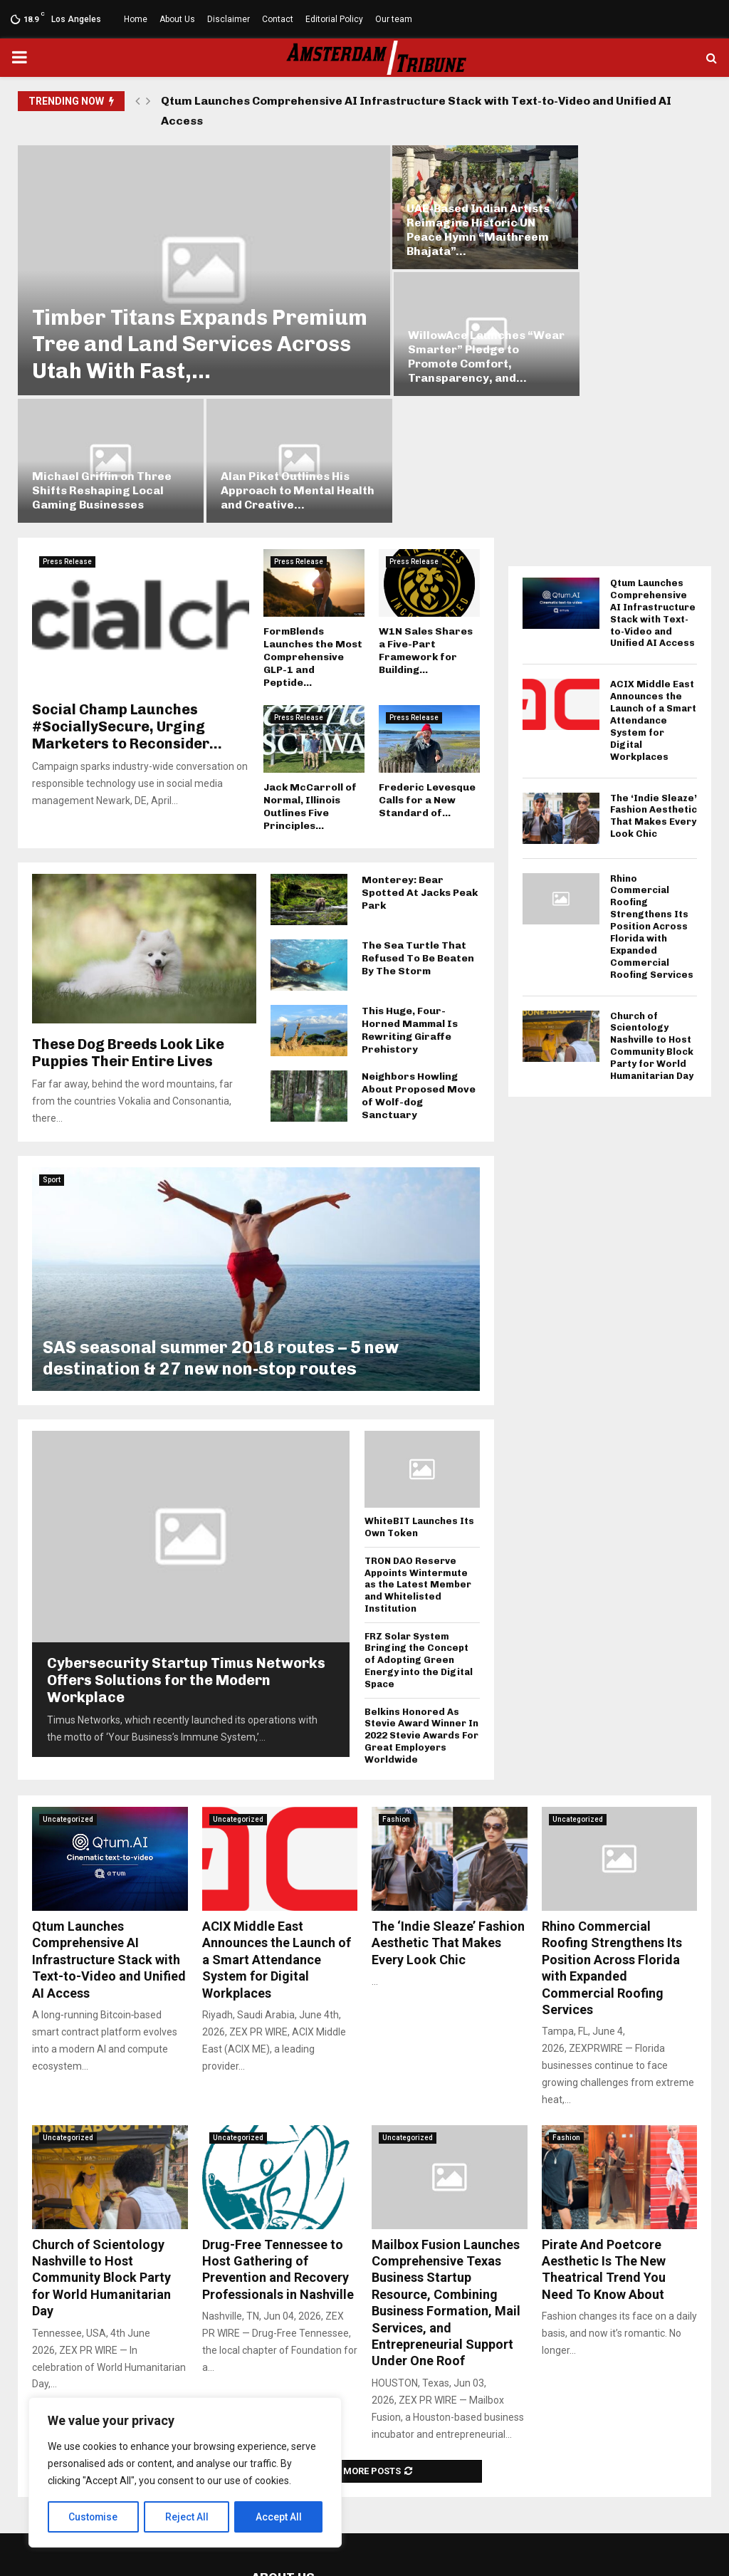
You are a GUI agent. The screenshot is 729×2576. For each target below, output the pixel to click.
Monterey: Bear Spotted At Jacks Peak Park (420, 747)
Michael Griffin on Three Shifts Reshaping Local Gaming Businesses (448, 345)
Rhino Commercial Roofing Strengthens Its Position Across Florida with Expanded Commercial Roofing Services (651, 781)
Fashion (396, 1674)
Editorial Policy (334, 19)
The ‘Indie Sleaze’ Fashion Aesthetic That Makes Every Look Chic (653, 670)
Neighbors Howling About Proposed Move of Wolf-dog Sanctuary (419, 950)
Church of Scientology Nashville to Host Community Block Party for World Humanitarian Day (651, 900)
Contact (277, 19)
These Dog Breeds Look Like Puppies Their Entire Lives (128, 907)
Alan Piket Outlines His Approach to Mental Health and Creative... (618, 345)
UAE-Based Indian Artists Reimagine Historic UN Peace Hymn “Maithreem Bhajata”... (450, 220)
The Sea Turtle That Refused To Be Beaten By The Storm (418, 813)
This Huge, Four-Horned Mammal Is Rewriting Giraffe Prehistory (410, 885)
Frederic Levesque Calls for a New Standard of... (427, 655)
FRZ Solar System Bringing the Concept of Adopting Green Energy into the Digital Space (418, 1515)
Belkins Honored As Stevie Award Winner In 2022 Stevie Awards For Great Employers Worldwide (421, 1590)
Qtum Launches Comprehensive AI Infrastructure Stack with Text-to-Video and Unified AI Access (416, 110)
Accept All (279, 2517)
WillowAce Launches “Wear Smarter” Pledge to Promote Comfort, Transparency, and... (622, 220)
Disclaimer (228, 19)
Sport (52, 1034)
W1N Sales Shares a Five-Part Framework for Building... (426, 505)
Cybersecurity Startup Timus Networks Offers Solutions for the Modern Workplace (186, 1534)
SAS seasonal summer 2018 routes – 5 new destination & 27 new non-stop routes (221, 1212)
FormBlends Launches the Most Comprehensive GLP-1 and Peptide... (312, 511)
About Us (177, 19)
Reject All (187, 2517)
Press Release (67, 416)
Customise (93, 2517)
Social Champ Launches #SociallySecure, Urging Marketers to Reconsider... (127, 581)
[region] (185, 2473)
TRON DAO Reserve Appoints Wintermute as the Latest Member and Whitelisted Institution (417, 1439)
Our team (393, 19)
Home (135, 19)
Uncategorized (68, 1674)
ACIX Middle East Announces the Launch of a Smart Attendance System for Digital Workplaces (653, 574)
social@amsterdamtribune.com (375, 2500)
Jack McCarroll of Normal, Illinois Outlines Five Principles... (310, 661)
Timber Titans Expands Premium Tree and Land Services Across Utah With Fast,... (170, 312)
